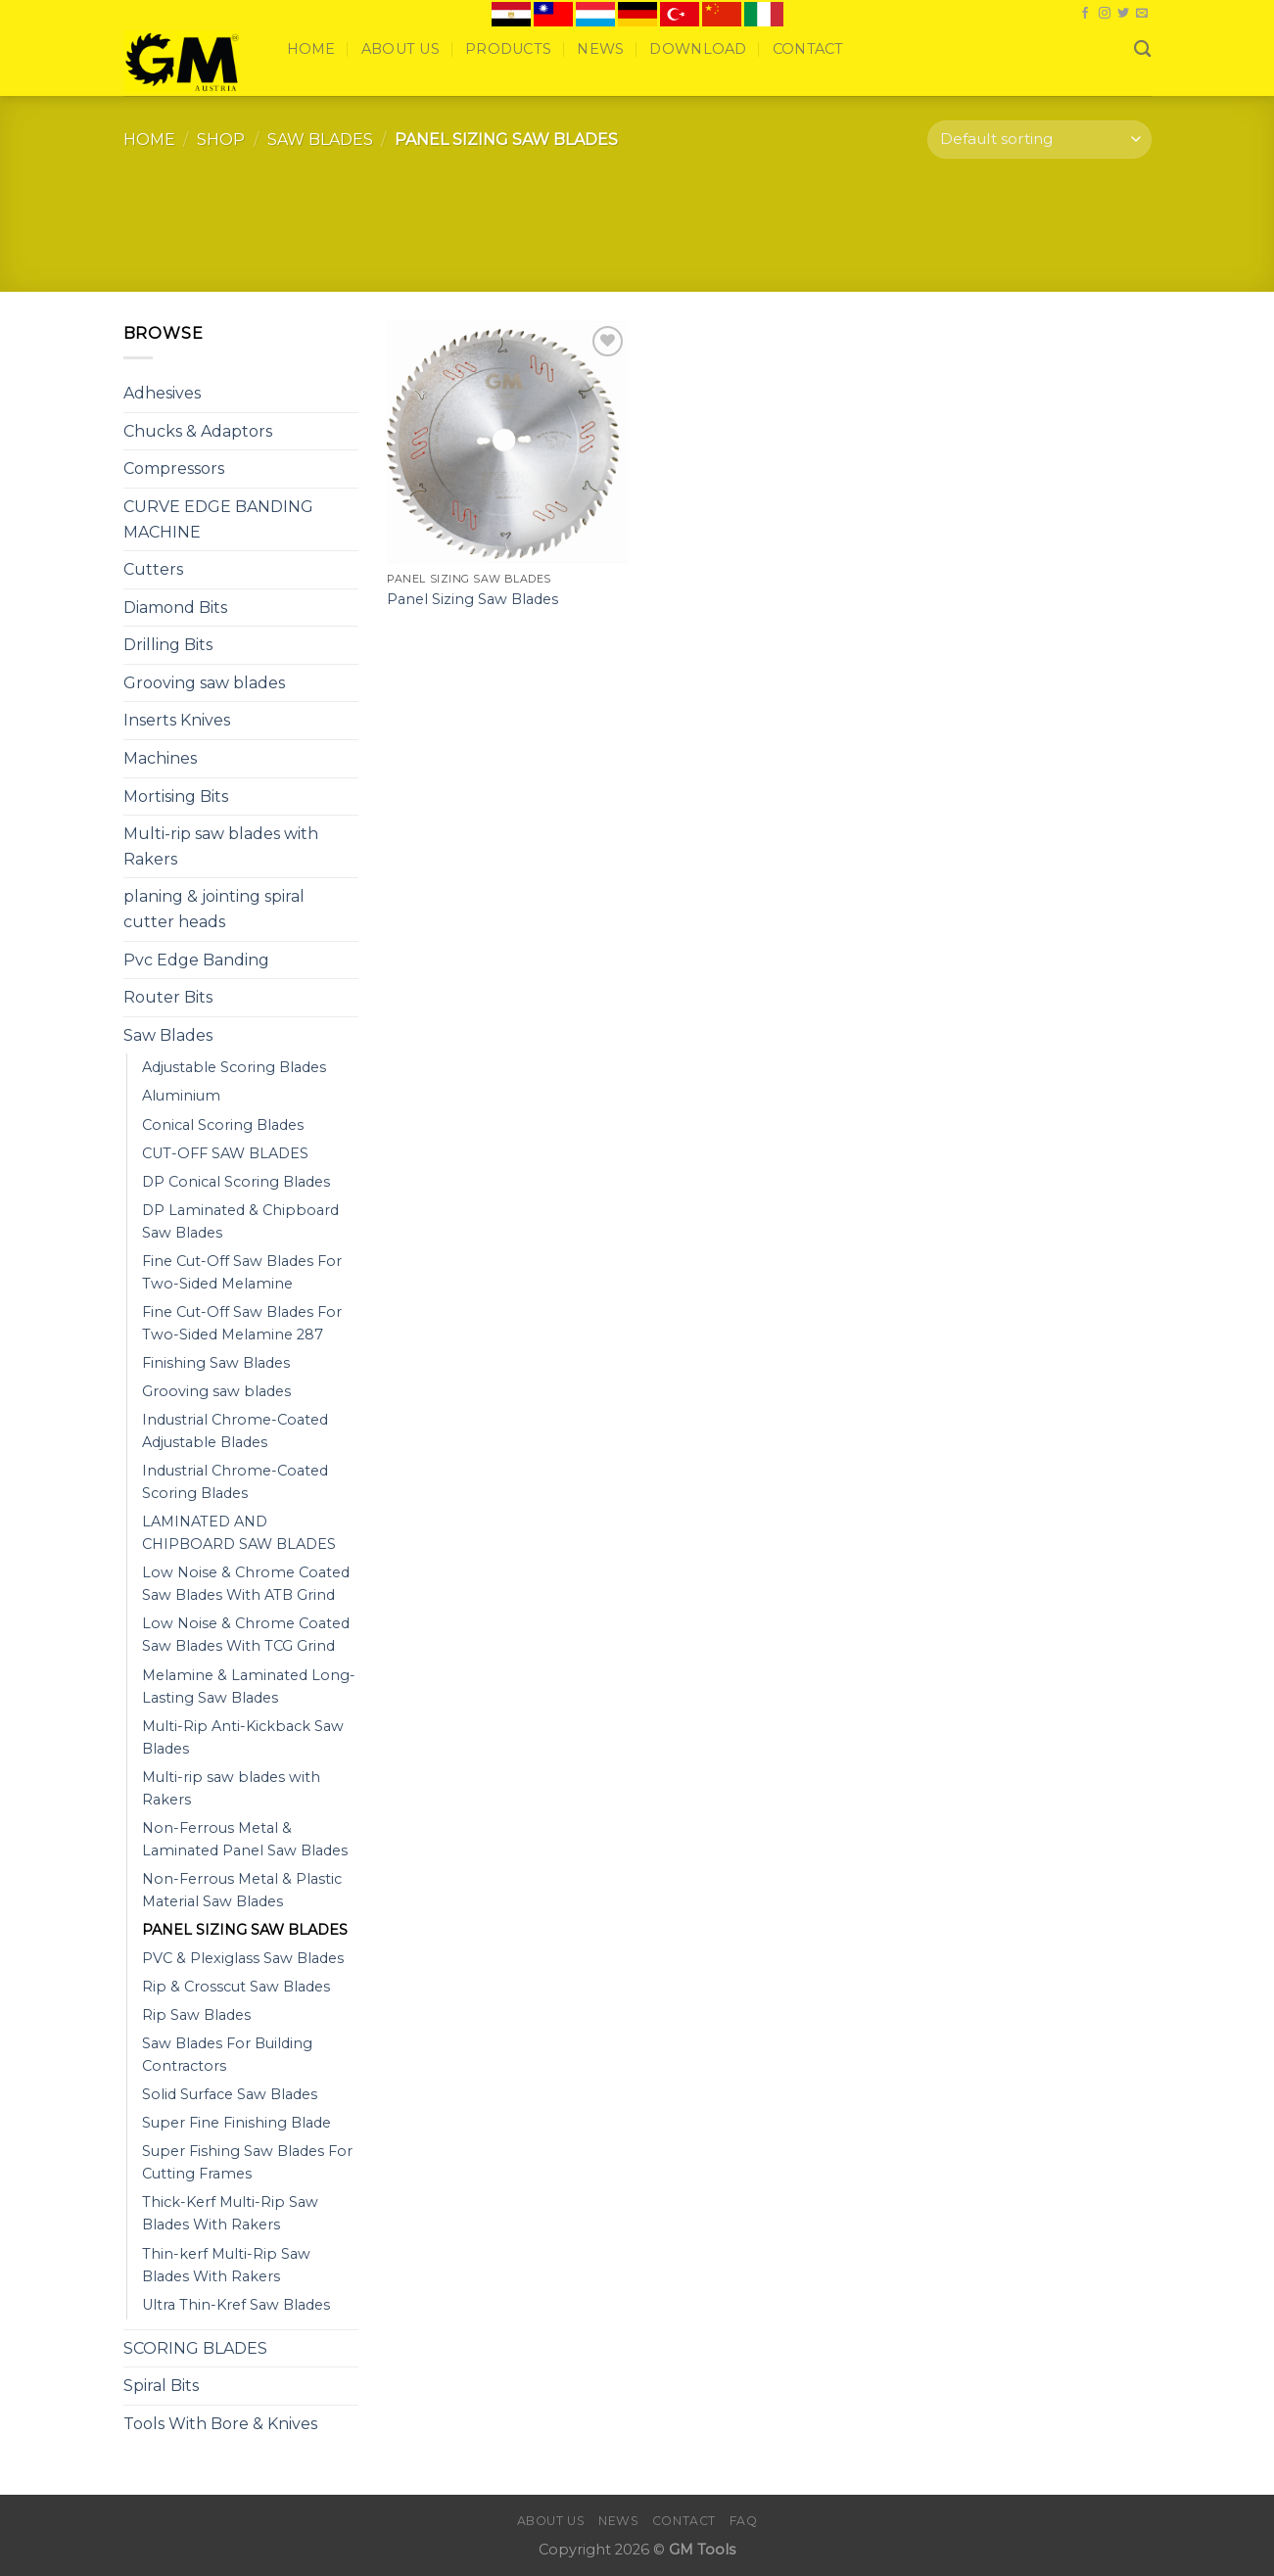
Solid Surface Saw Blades (229, 2094)
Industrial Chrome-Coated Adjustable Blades (235, 1431)
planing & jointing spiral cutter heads (214, 909)
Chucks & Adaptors (197, 431)
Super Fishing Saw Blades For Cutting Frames (247, 2162)
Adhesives (162, 393)
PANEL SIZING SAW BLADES (245, 1930)
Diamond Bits (175, 607)
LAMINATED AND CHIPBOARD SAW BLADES (239, 1533)
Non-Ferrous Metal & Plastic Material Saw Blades (242, 1890)
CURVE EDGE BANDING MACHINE (218, 519)
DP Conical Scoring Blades (236, 1182)
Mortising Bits (175, 796)
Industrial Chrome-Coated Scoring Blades (235, 1482)
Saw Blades (320, 139)
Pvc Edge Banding (196, 960)
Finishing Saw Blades (216, 1363)
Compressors (173, 468)
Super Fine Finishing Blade (236, 2122)
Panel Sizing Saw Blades (472, 599)
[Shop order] (1039, 139)
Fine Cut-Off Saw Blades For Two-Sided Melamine (242, 1272)
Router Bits (167, 997)
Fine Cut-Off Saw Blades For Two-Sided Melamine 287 (242, 1323)
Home (311, 49)
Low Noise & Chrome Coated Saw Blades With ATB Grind (246, 1584)
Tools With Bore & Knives (220, 2423)
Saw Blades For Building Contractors (227, 2055)
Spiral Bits (161, 2385)
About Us (400, 49)
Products (508, 49)
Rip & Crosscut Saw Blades (236, 1986)
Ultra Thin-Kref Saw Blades (236, 2305)
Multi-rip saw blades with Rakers (220, 846)
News (600, 49)
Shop (221, 139)
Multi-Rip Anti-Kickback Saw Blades (243, 1737)
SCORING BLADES (195, 2348)
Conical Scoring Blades (223, 1125)
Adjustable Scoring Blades (234, 1067)
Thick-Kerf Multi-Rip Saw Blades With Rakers (230, 2213)
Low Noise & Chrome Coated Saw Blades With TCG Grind (246, 1635)
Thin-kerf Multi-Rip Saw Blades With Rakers (226, 2265)
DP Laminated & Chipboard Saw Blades (240, 1221)
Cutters (153, 569)
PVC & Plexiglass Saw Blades (243, 1958)
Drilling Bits (167, 644)
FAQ (744, 2520)
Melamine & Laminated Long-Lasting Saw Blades (248, 1686)
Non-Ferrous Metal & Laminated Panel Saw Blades (245, 1839)
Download (697, 49)
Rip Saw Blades (196, 2015)
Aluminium (181, 1095)
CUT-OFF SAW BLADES (225, 1153)
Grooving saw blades (204, 683)
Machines (160, 758)
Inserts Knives (176, 720)
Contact (808, 49)
